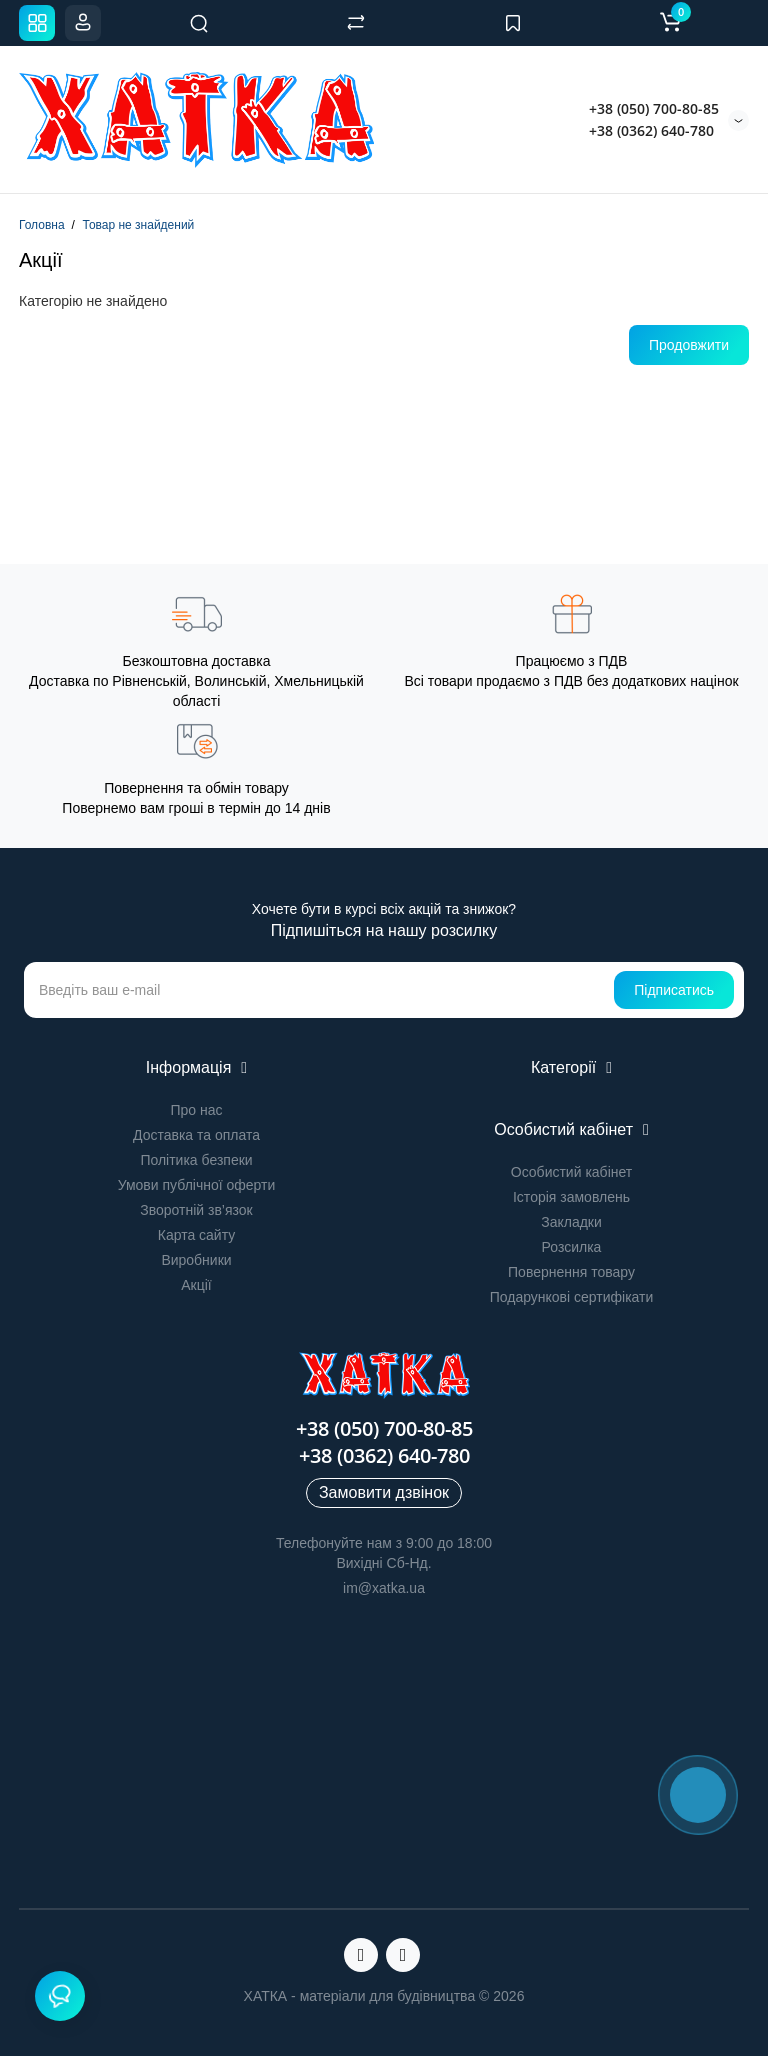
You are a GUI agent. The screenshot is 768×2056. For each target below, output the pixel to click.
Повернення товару (571, 1272)
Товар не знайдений (138, 225)
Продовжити (689, 345)
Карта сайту (197, 1235)
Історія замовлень (571, 1197)
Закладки (571, 1222)
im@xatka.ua (384, 1588)
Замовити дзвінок (384, 1492)
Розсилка (572, 1247)
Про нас (196, 1110)
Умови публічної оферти (197, 1185)
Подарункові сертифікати (572, 1297)
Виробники (196, 1260)
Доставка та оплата (196, 1135)
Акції (196, 1285)
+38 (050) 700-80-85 (654, 108)
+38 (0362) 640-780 (651, 130)
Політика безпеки (196, 1160)
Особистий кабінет (571, 1172)
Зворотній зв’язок (196, 1210)
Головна (42, 225)
